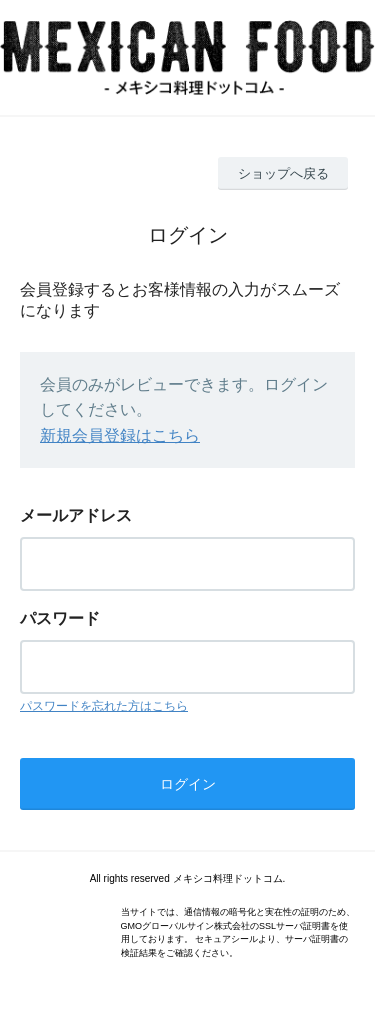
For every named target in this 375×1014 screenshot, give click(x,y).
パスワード (60, 618)
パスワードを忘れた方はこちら (104, 706)
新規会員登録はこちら (120, 435)
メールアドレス (76, 515)
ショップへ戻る (283, 173)
